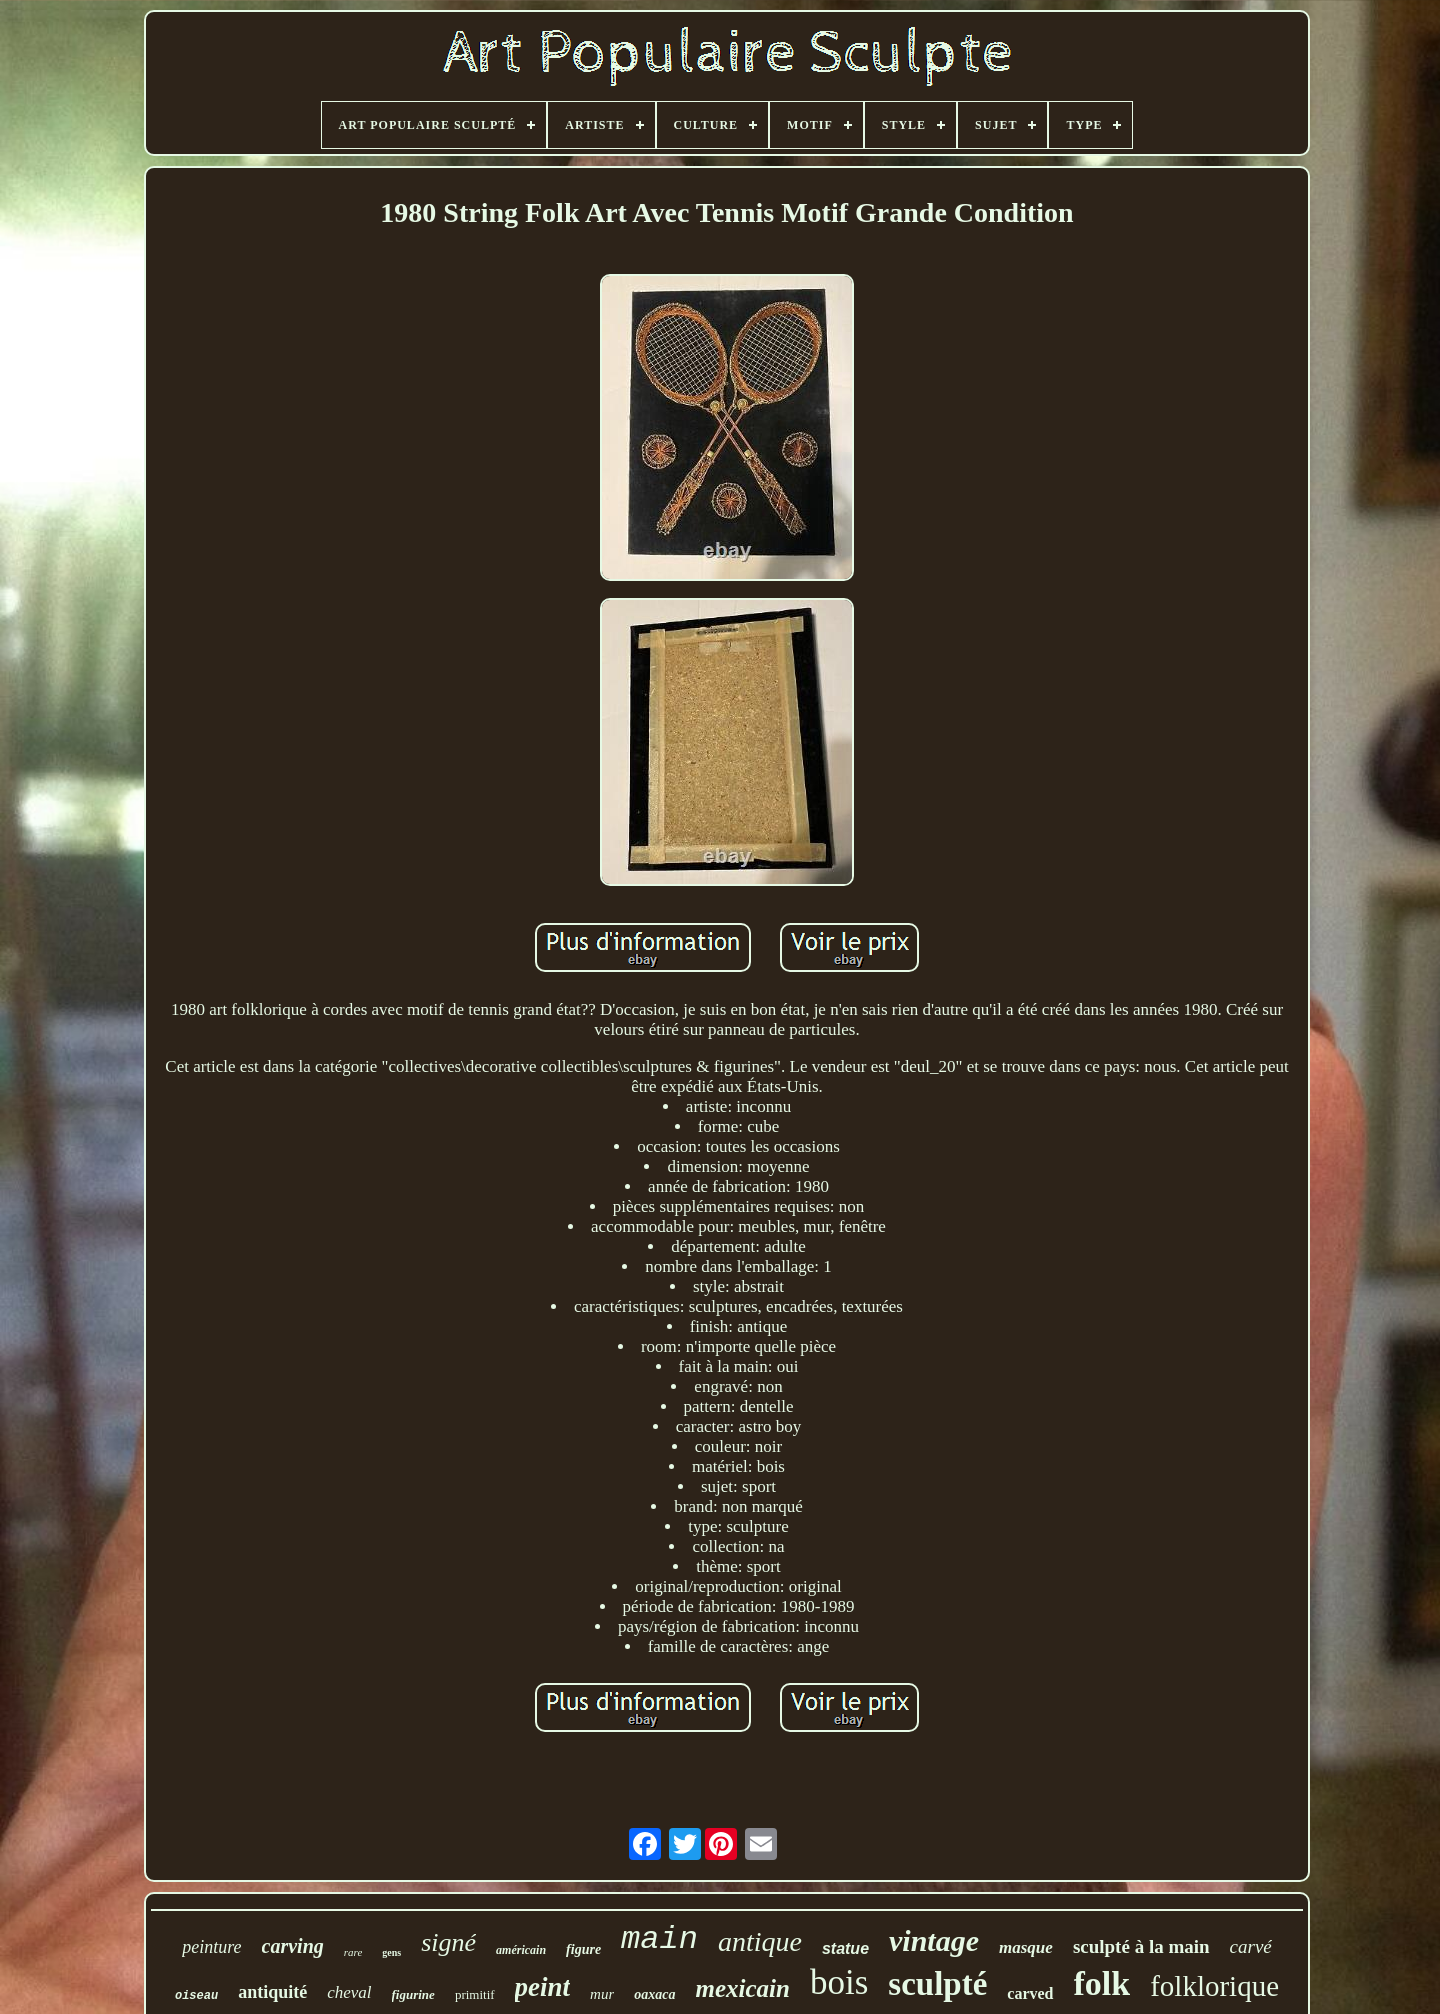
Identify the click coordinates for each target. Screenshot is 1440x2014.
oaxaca (654, 1994)
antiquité (272, 1992)
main (659, 1939)
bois (839, 1982)
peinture (211, 1947)
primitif (475, 1994)
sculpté (937, 1984)
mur (602, 1994)
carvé (1251, 1946)
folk (1102, 1983)
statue (845, 1948)
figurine (413, 1994)
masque (1026, 1947)
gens (391, 1952)
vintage (934, 1940)
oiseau (196, 1996)
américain (521, 1950)
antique (760, 1941)
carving (293, 1946)
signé (448, 1942)
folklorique (1214, 1986)
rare (353, 1952)
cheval (349, 1992)
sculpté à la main (1141, 1946)
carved (1030, 1993)
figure (583, 1949)
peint (543, 1987)
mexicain (743, 1988)
